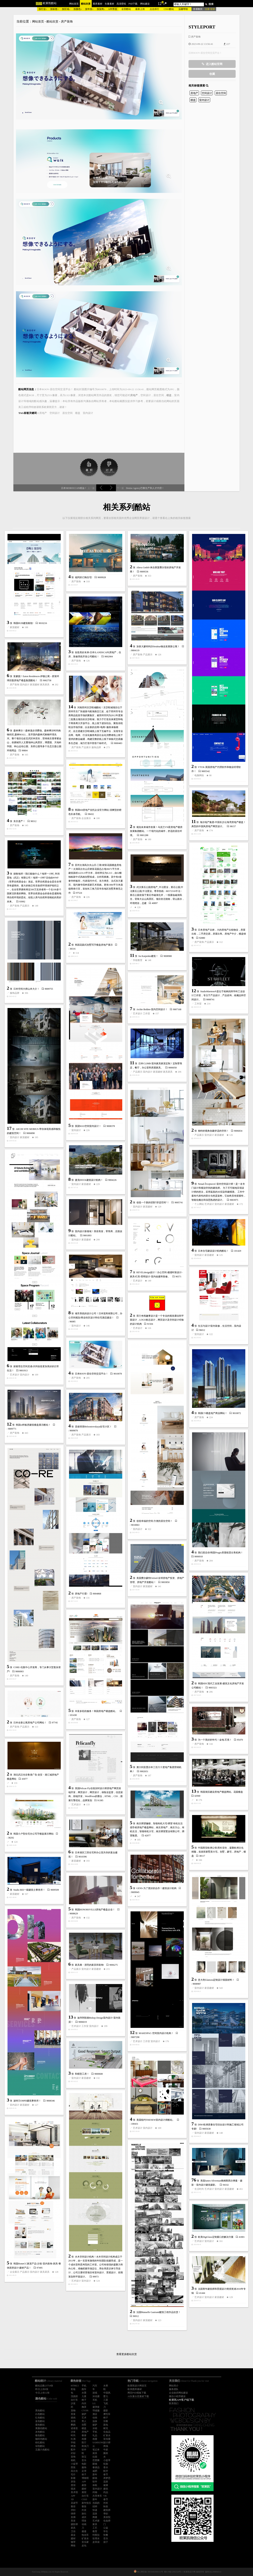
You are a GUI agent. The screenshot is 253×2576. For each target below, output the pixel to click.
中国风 (106, 2392)
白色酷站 (40, 2414)
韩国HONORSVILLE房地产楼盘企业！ (95, 1909)
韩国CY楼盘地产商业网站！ (212, 1413)
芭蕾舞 (96, 2460)
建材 (84, 2488)
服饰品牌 (96, 747)
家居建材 (15, 627)
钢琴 (73, 2542)
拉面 (94, 2456)
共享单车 (97, 2495)
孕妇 (105, 2513)
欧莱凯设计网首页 (137, 2385)
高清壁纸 (121, 3)
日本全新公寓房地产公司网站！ (30, 1722)
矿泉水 (106, 2435)
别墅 (84, 2424)
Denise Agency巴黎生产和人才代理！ (144, 488)
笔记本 (96, 2449)
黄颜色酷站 (41, 2428)
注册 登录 (210, 9)
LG (94, 2403)
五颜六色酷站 (42, 2449)
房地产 (134, 395)
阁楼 (94, 2517)
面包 (105, 2424)
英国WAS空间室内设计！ (88, 1126)
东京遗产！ (19, 821)
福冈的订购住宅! (83, 577)
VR (105, 2495)
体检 (94, 2485)
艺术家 (96, 2520)
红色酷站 (40, 2417)
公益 (105, 2527)
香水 (105, 2467)
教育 (94, 2531)
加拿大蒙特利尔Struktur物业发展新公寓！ (158, 646)
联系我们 (173, 2403)
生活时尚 (199, 2189)
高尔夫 (74, 2471)
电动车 (85, 2535)
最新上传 (140, 9)
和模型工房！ (82, 2073)
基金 (73, 2535)
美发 (73, 2520)
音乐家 (85, 2542)
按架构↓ (101, 9)
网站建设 (145, 3)
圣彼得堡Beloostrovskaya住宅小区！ (93, 1426)
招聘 (94, 2506)
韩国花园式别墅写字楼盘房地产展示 (94, 944)
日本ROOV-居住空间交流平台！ (91, 1373)
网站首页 (74, 3)
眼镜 (94, 2463)
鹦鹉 (73, 2424)
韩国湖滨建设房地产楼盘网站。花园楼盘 (221, 1792)
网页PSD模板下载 (137, 2392)
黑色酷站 (40, 2410)
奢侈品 (96, 2467)
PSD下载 (132, 3)
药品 (105, 2492)
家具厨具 (45, 684)
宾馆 (73, 2421)
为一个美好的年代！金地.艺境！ (215, 1739)
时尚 (73, 2435)
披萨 (84, 2414)
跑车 (84, 2389)
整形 (84, 2506)
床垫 (73, 2481)
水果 (105, 2385)
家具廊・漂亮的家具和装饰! (89, 1964)
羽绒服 (96, 2410)
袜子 (84, 2474)
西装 (73, 2467)
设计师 (106, 2442)
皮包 (84, 2545)
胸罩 (84, 2407)
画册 (84, 2439)
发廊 (73, 2517)
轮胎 (105, 2463)
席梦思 (106, 2478)
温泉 (94, 2421)
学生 (105, 2531)
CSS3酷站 (169, 9)
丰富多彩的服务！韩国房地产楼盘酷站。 (96, 1711)
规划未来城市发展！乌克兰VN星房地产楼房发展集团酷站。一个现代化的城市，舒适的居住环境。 (156, 831)
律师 (73, 2513)
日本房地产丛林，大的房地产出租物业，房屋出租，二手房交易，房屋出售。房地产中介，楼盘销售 (218, 933)
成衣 (84, 2517)
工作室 (198, 1003)
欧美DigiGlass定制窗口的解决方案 (215, 2237)
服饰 (84, 2467)
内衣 (84, 2403)
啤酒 (73, 2446)
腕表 (105, 2453)
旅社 (84, 2513)
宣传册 (106, 2439)
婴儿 (105, 2396)
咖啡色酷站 (41, 2439)
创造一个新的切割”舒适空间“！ (152, 1202)
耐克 (105, 2428)
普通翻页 (198, 9)
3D (72, 2499)
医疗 (84, 2442)
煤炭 (73, 2488)
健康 (105, 2485)
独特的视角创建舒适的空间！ (213, 1130)
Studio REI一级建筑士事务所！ (29, 1889)
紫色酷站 (40, 2424)
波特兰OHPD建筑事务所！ (27, 2100)
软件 (84, 2449)
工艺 (94, 2527)
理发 (84, 2520)
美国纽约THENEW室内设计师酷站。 (155, 2119)
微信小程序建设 (177, 2396)
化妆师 (106, 2520)
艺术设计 (138, 1013)
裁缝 (84, 2531)
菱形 (84, 2485)
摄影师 (74, 2524)
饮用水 (96, 2538)
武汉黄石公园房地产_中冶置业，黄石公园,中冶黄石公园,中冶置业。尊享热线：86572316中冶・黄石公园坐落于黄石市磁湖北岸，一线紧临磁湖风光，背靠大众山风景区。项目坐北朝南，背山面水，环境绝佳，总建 (157, 895)
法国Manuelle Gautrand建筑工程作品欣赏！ (158, 2312)
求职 (73, 2510)
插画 (73, 2417)
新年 (94, 2474)
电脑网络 (199, 775)
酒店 (94, 2414)
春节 (105, 2474)
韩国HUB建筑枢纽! (23, 623)
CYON (85, 2410)
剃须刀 (85, 2446)
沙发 (73, 2403)
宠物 (73, 2410)
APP (84, 2481)
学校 (73, 2442)
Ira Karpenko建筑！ (148, 956)
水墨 (84, 2392)
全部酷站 (126, 9)
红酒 (73, 2439)
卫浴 (73, 2531)
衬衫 (73, 2453)
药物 (94, 2492)
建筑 (105, 2488)
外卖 (84, 2510)
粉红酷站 (40, 2442)
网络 (73, 2545)
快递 (94, 2510)
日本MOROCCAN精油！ (74, 488)
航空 (105, 2471)
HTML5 (75, 2385)
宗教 (105, 2421)
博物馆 (85, 2478)
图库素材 (97, 3)
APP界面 (112, 9)
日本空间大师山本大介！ (26, 988)
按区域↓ (66, 9)
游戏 (94, 2392)
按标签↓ (54, 9)
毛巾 (73, 2474)
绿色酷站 (40, 2446)
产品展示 (148, 654)
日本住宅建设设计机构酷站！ (213, 1250)
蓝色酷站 (40, 2421)
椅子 (84, 2399)
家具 (94, 2524)
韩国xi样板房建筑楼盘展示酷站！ (33, 1424)
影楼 (73, 2478)
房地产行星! (81, 1593)
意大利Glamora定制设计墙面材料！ (216, 1980)
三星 (105, 2399)
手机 (84, 2385)
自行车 (74, 2399)
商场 (105, 2446)
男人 (84, 2421)
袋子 (105, 2542)
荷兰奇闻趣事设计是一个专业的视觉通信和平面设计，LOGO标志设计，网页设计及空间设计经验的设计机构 (157, 1319)
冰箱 (94, 2428)
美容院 (106, 2517)
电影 (84, 2463)
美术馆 (74, 2492)
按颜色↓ (78, 9)
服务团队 (173, 2389)
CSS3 (84, 2499)
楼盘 (169, 395)
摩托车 (106, 2414)
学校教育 (138, 960)
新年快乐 (86, 2503)
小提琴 (106, 2460)
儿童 (84, 2396)
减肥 (94, 2471)
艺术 (84, 2417)
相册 (94, 2439)
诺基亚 (74, 2428)
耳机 (94, 2399)
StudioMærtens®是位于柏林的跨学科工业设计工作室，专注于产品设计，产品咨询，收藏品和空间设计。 (218, 995)
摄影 (105, 2410)
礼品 (94, 2435)
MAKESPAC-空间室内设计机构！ (156, 2033)
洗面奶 (74, 2396)
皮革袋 (96, 2542)
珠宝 (84, 2456)
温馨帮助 (183, 9)
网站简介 (173, 2385)
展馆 (84, 2492)
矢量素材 (109, 3)
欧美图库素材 (135, 2389)
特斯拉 (96, 2535)
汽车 (94, 2385)
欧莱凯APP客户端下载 (181, 2399)
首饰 (73, 2456)
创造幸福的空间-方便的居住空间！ (154, 1521)
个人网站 (199, 1204)
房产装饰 (196, 36)
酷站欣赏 (86, 3)
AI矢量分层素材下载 (138, 2396)
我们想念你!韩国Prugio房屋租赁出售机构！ (220, 1552)
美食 (73, 2414)
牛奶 (105, 2449)
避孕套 (96, 2407)
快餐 (105, 2535)
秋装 (105, 2506)
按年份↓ (89, 9)
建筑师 (106, 2510)
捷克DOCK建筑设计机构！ (89, 1180)
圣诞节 (74, 2503)
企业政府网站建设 (178, 2392)
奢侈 (84, 2435)
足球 (84, 2471)
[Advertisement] (212, 132)
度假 (73, 2485)
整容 (73, 2506)
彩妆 (73, 2389)
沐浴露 (96, 2396)
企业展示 (86, 818)
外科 (105, 2503)
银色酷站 (40, 2435)
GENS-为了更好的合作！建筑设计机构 (156, 1888)
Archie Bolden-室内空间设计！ (152, 1009)
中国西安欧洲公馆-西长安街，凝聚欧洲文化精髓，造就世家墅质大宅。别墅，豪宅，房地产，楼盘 (218, 1851)
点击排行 (154, 9)
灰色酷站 (40, 2431)
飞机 (105, 2403)
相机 (73, 2460)
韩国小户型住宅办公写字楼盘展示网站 (33, 1833)
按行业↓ (43, 9)
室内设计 (25, 684)
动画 (94, 2417)
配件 (73, 2449)
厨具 (94, 2453)
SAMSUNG (98, 2442)
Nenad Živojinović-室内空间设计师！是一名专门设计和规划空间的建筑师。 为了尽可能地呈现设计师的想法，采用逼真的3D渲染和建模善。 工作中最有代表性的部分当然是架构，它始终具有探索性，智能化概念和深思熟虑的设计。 (218, 1192)
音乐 (84, 2460)
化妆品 (106, 2431)
